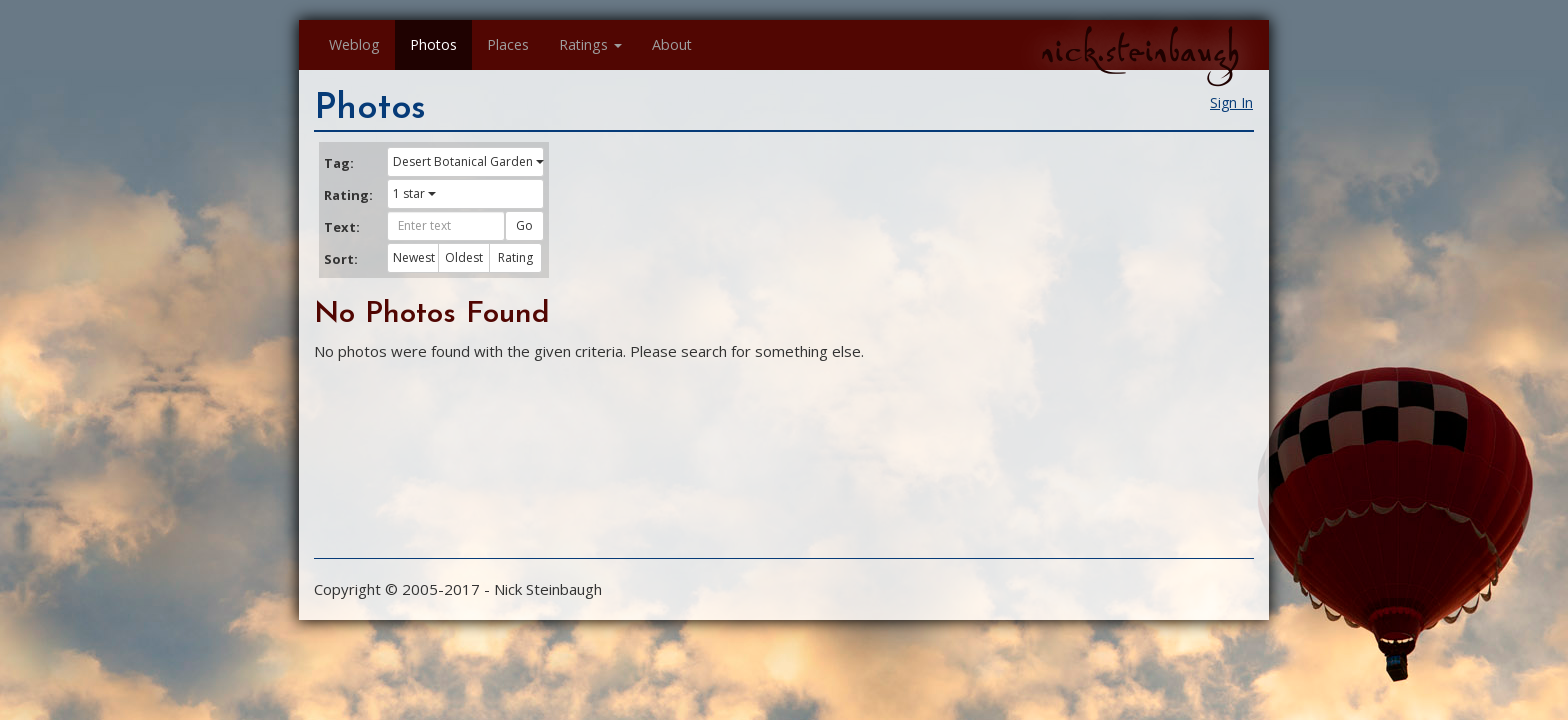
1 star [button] (414, 193)
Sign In (1231, 102)
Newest (414, 257)
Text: (342, 227)
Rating (515, 257)
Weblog (354, 44)
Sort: (341, 259)
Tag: (339, 163)
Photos (433, 44)
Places (508, 44)
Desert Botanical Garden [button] (468, 161)
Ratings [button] (590, 44)
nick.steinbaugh (1140, 51)
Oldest (464, 257)
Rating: (348, 195)
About (672, 44)
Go (524, 225)
